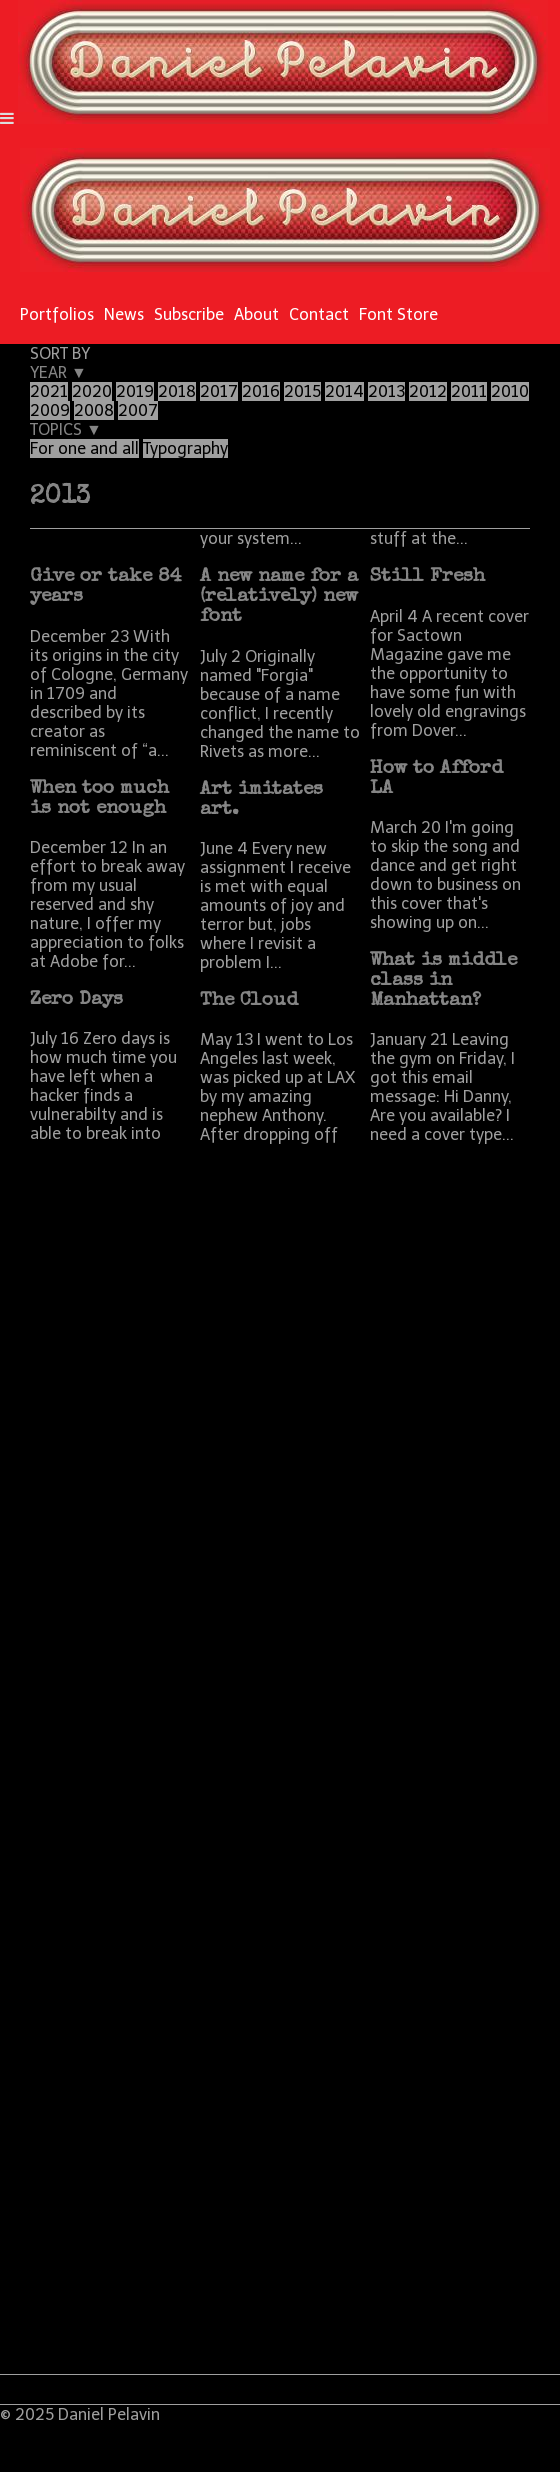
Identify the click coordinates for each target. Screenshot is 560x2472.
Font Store (398, 314)
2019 (135, 391)
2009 (50, 410)
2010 (510, 391)
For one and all (84, 448)
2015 (302, 391)
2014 (344, 391)
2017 (219, 391)
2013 (386, 391)
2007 (138, 410)
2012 (428, 391)
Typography (185, 448)
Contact (319, 314)
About (256, 314)
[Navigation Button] (7, 118)
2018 (177, 391)
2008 (94, 410)
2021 (49, 391)
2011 (469, 391)
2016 (261, 391)
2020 (92, 391)
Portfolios (57, 314)
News (124, 314)
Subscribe (189, 314)
